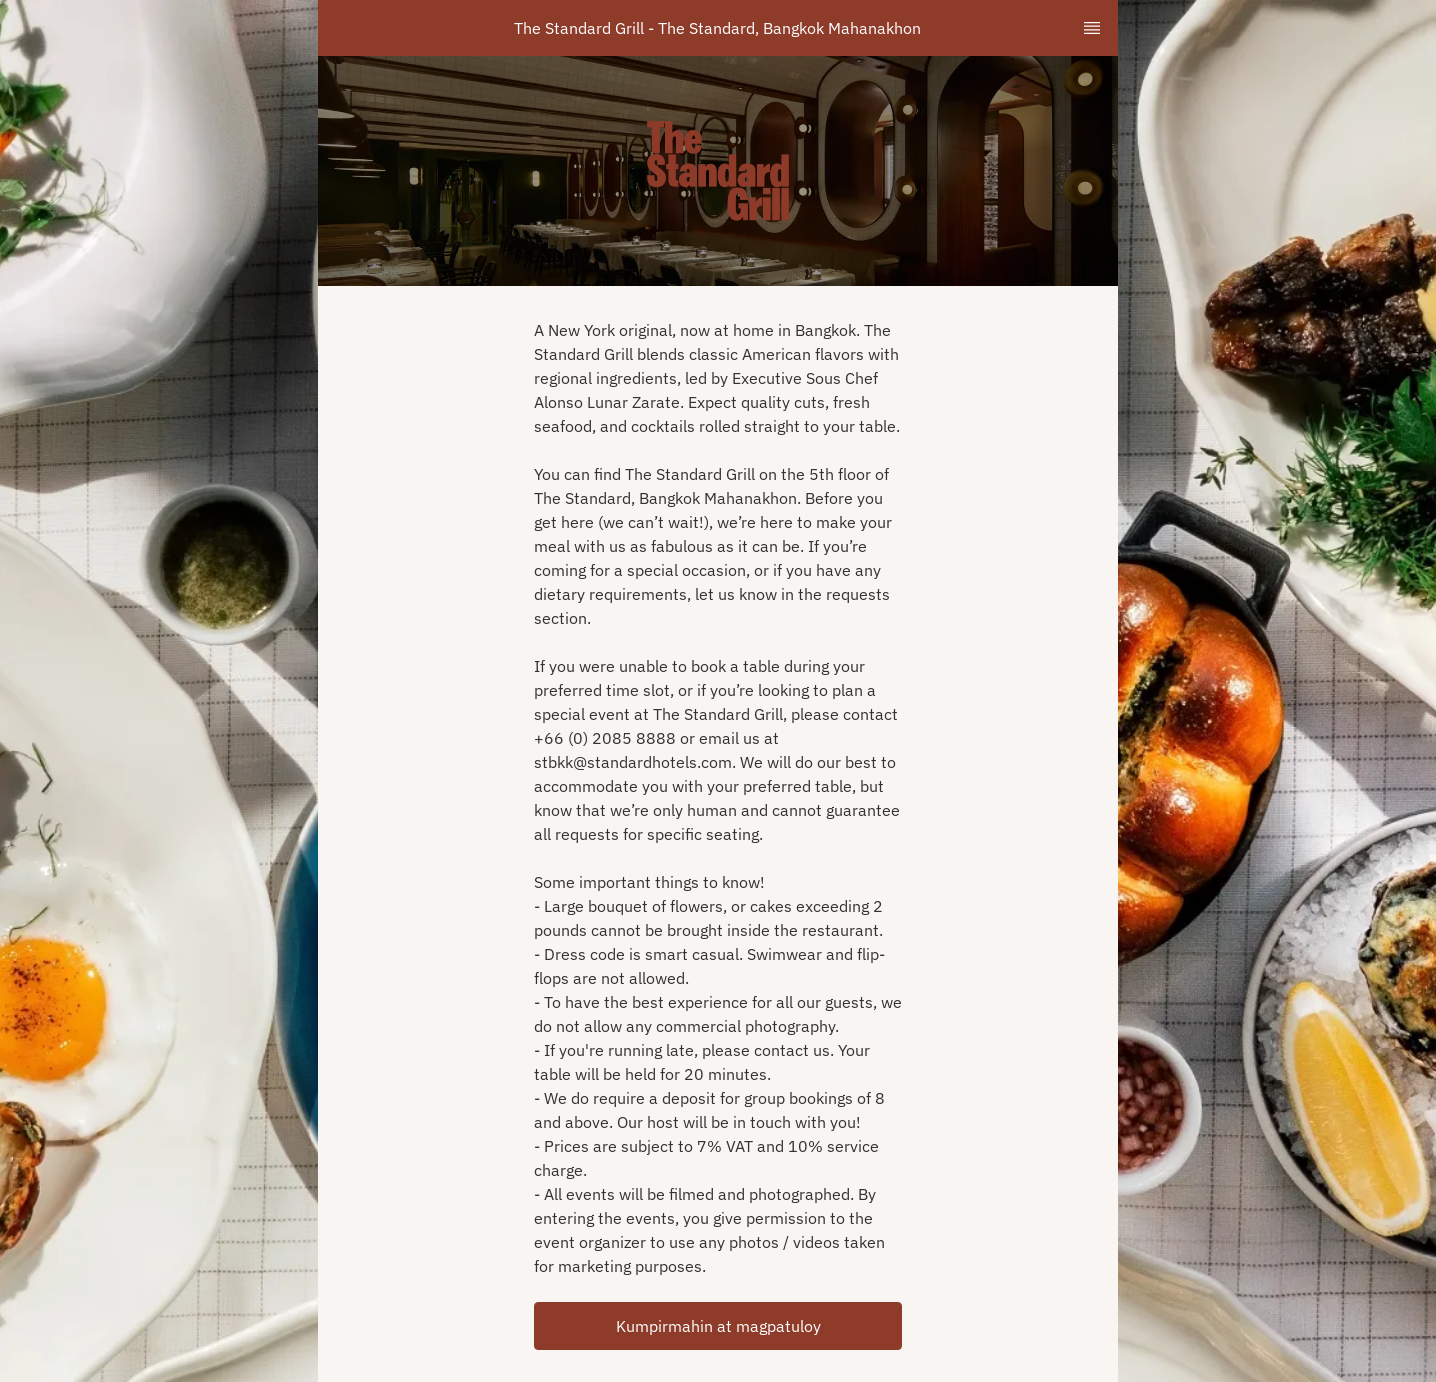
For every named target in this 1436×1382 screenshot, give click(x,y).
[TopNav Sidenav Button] (1092, 28)
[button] (718, 1326)
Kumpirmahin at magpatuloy (718, 1326)
